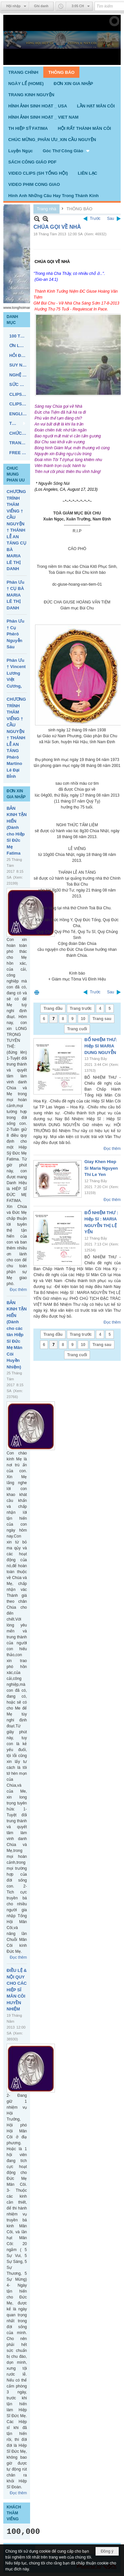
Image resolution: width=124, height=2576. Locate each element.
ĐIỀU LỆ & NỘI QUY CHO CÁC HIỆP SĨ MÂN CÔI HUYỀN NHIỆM (17, 1989)
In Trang (36, 992)
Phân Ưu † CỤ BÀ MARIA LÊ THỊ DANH (15, 595)
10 (83, 1018)
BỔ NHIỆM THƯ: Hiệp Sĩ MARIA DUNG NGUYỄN (100, 1046)
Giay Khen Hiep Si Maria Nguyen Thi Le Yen (101, 1168)
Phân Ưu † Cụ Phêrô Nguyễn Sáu (15, 634)
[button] (67, 150)
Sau (110, 218)
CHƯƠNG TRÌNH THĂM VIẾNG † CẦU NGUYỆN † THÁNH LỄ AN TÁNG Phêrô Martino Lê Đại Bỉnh (16, 738)
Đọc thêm (18, 1289)
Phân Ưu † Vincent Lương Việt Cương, (16, 673)
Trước (95, 218)
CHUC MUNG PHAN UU (16, 474)
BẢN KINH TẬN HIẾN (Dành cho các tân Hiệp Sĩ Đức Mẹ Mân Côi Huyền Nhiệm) (17, 1334)
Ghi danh (41, 6)
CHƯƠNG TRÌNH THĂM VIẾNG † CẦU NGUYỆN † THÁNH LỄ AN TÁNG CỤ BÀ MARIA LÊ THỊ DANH (16, 530)
